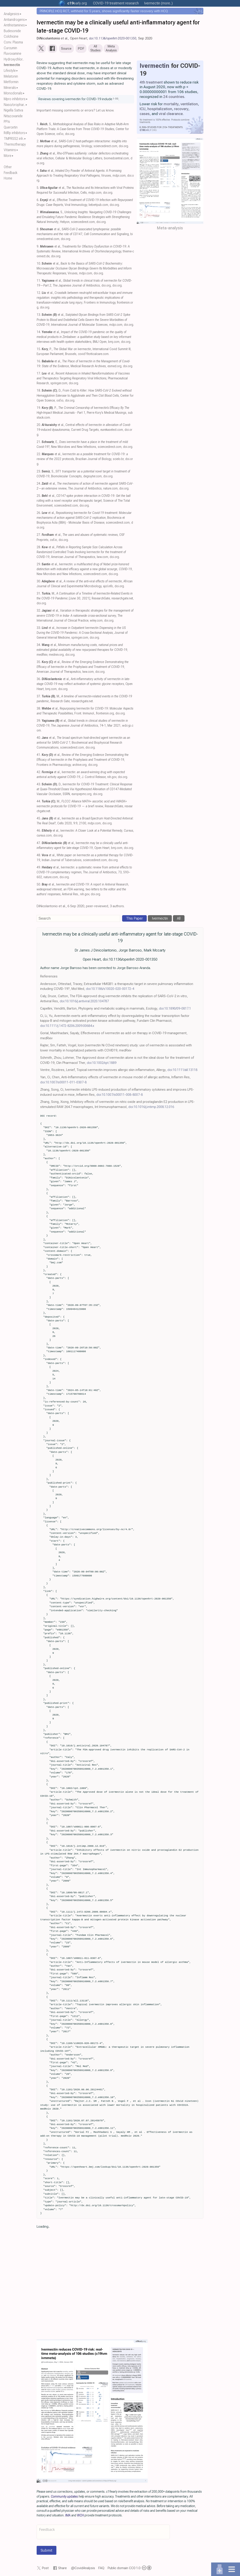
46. (39, 832)
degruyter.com (92, 477)
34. (39, 646)
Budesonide (12, 31)
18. (39, 392)
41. (39, 756)
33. (39, 629)
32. (39, 612)
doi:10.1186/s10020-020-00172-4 (110, 990)
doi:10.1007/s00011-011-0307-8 (63, 1083)
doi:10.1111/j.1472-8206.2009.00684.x (67, 1027)
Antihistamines (14, 25)
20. (39, 426)
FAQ (101, 2569)
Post (45, 2569)
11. (39, 281)
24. (39, 484)
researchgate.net (122, 599)
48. (39, 856)
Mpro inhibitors (15, 99)
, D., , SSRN (84, 790)
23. (39, 472)
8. (38, 230)
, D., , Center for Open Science (85, 396)
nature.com (110, 489)
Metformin (11, 82)
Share (62, 2569)
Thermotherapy (15, 144)
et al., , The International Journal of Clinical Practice (85, 616)
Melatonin (11, 76)
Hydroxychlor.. (14, 59)
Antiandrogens (14, 20)
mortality (171, 105)
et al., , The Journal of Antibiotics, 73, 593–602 (84, 873)
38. (39, 709)
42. (39, 773)
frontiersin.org (105, 714)
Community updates (64, 2497)
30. (39, 582)
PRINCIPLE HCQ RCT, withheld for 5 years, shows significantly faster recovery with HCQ (104, 11)
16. (39, 362)
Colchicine (11, 36)
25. (39, 497)
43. (39, 785)
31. (39, 594)
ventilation (189, 105)
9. (38, 247)
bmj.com (113, 343)
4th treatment (151, 83)
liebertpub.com (98, 206)
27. (39, 536)
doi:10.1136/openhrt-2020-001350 (112, 38)
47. (39, 844)
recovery (181, 109)
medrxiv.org (56, 655)
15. (39, 350)
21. (39, 443)
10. (39, 264)
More (7, 156)
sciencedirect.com (105, 147)
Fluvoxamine (12, 53)
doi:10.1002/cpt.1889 (101, 1064)
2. (38, 142)
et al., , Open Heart (85, 685)
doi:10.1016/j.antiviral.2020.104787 (84, 1002)
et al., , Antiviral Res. (83, 890)
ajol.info (108, 587)
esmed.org (114, 367)
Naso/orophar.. (14, 105)
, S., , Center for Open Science (83, 130)
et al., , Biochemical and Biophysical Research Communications (83, 743)
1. (38, 125)
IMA (68, 2516)
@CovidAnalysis (83, 2569)
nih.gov (111, 778)
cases (145, 114)
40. (39, 739)
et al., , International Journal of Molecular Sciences (83, 321)
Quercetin (11, 127)
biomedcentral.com (116, 159)
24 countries (173, 98)
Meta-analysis (170, 229)
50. (39, 885)
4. (38, 172)
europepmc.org (81, 795)
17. (39, 374)
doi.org (69, 135)
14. (39, 333)
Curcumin (10, 48)
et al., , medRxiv (82, 650)
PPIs (7, 121)
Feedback (10, 173)
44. (39, 802)
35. (39, 663)
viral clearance (171, 114)
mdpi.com (119, 176)
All (178, 919)
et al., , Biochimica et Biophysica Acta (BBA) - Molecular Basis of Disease (84, 518)
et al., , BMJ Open (84, 338)
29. (39, 565)
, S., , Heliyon (84, 218)
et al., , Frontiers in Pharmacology (83, 761)
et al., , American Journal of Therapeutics (81, 553)
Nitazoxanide (13, 116)
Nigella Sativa (13, 110)
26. (39, 514)
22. (39, 455)
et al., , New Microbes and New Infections (85, 570)
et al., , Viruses (84, 269)
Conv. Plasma (13, 42)
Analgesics (11, 14)
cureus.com (44, 837)
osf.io (59, 135)
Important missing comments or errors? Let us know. (75, 111)
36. (39, 680)
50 (116, 99)
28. (39, 548)
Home (8, 178)
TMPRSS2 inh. (14, 139)
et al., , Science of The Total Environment (84, 501)
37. (39, 697)
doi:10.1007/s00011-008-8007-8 (119, 1096)
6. (38, 201)
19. (39, 409)
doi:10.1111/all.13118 (182, 1071)
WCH (80, 2516)
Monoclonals (13, 93)
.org (77, 3)
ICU (142, 109)
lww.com (102, 558)
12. (39, 294)
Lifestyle (10, 70)
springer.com (58, 384)
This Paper (134, 919)
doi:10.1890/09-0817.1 (175, 1009)
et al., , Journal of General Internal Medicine (82, 633)
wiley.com (96, 621)
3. (38, 154)
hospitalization (159, 109)
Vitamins (10, 150)
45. (39, 819)
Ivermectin (12, 65)
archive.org (79, 766)
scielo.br (118, 460)
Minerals (10, 88)
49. (39, 868)
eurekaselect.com (111, 431)
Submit (46, 2551)
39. (39, 721)
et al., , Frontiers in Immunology (85, 298)
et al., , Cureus (87, 832)
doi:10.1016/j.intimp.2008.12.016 (151, 1108)
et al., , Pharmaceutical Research (83, 379)
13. (39, 316)
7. (38, 213)
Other (8, 167)
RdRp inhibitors (14, 133)
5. (38, 189)
